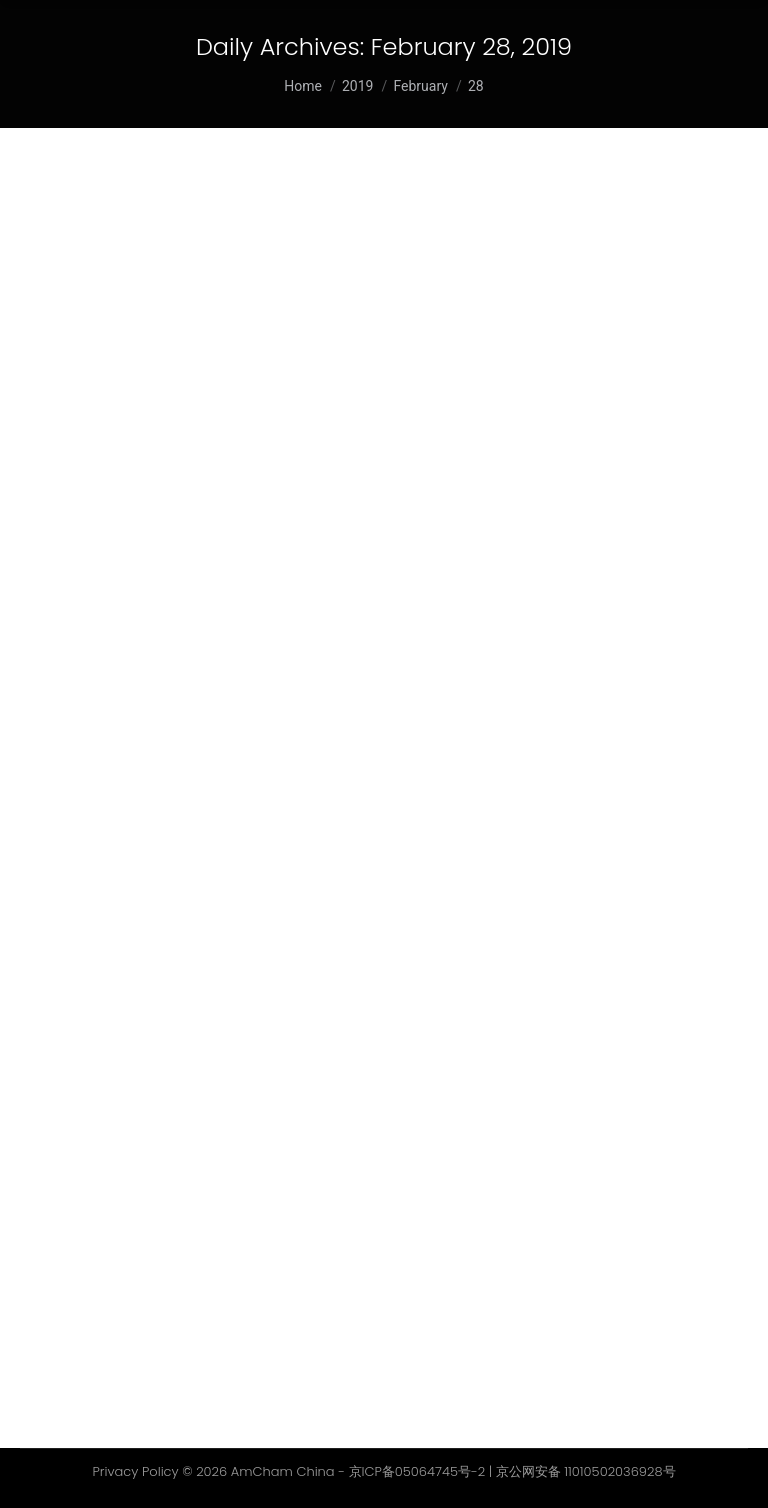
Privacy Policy (135, 1471)
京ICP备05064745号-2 (417, 1471)
